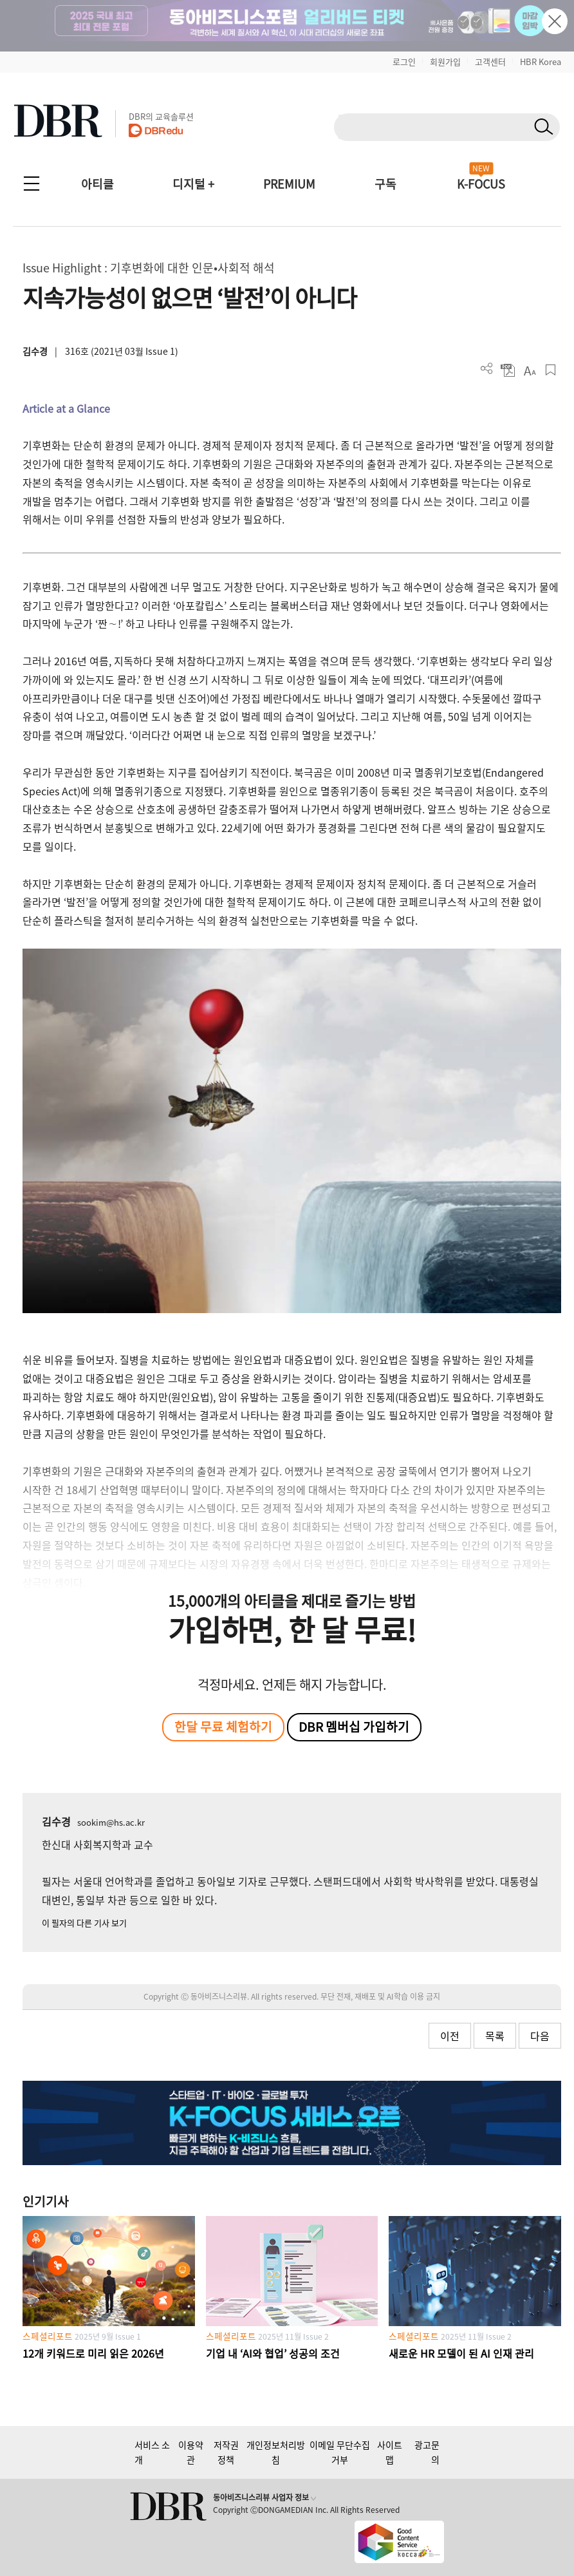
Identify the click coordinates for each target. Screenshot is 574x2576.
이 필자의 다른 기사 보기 (84, 1923)
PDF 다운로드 (508, 370)
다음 (540, 2035)
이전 (449, 2035)
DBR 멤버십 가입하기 (354, 1727)
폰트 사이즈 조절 (529, 370)
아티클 (97, 184)
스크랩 (550, 370)
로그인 (404, 61)
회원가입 (445, 61)
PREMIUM (289, 184)
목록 (495, 2035)
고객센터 (490, 61)
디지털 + (193, 184)
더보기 (486, 368)
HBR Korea (540, 61)
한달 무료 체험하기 (223, 1727)
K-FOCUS (481, 184)
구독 (385, 184)
